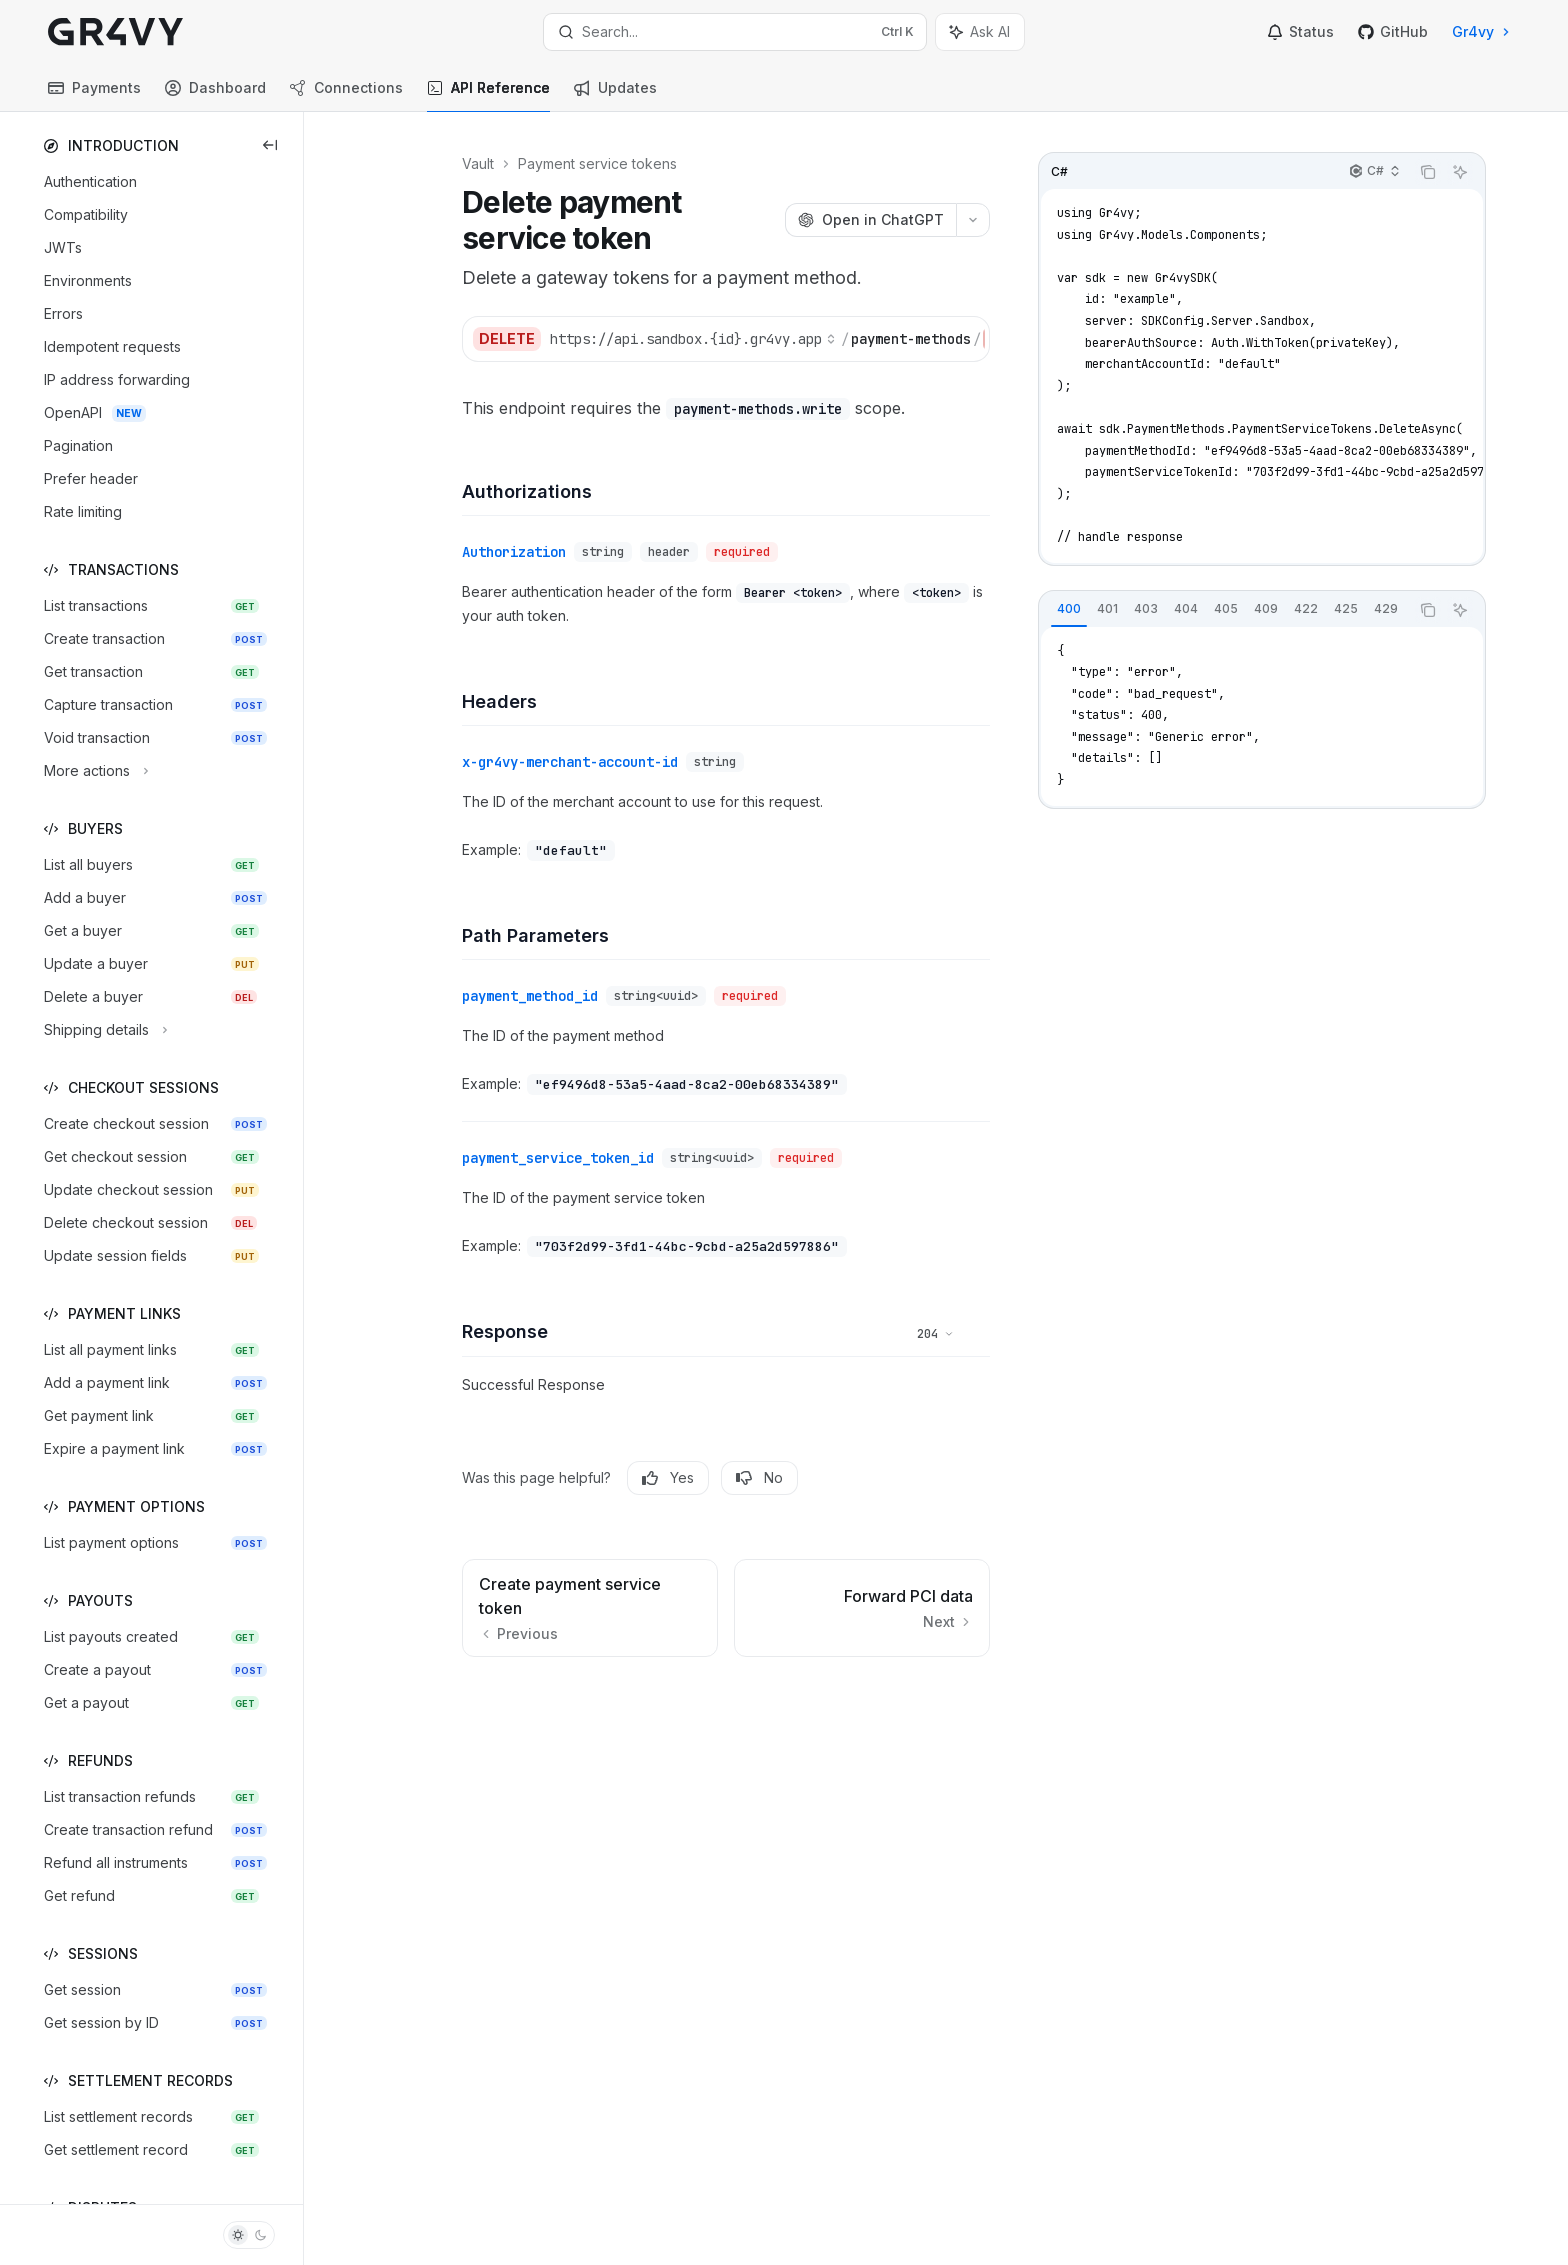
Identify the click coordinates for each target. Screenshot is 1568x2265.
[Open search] (735, 32)
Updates (615, 95)
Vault (478, 163)
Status (1300, 31)
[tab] (1069, 609)
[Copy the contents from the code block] (1428, 172)
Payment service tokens (597, 163)
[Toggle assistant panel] (980, 32)
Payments (94, 95)
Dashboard (215, 95)
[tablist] (1224, 610)
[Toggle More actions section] (94, 771)
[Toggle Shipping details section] (103, 1030)
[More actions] (973, 220)
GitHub (1393, 31)
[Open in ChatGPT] (870, 220)
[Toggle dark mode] (249, 2235)
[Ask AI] (1460, 172)
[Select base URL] (693, 339)
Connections (346, 95)
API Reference (488, 95)
